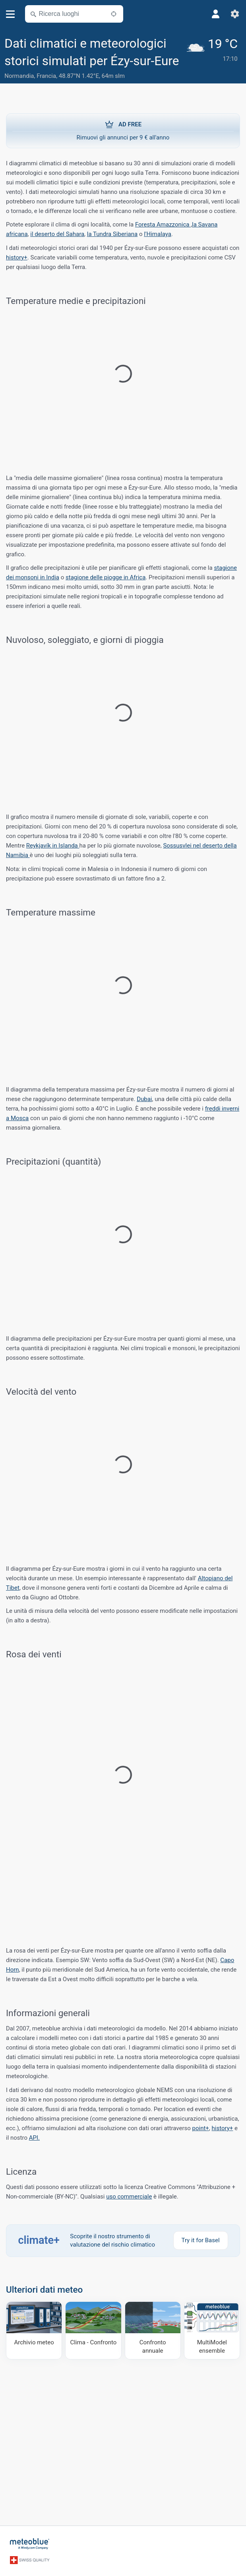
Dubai (144, 1099)
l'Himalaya (157, 234)
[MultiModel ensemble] (212, 2330)
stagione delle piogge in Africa (105, 577)
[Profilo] (215, 14)
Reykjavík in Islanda (52, 845)
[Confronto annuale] (152, 2330)
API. (34, 2137)
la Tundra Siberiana (112, 234)
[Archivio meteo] (34, 2330)
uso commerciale (129, 2196)
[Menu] (10, 14)
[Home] (30, 2543)
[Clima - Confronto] (93, 2330)
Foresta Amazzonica (163, 224)
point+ (200, 2128)
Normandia (19, 75)
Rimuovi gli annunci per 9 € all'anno (123, 130)
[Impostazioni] (235, 14)
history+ (16, 257)
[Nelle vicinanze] (113, 14)
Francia (46, 75)
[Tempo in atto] (214, 58)
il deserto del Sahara (57, 234)
